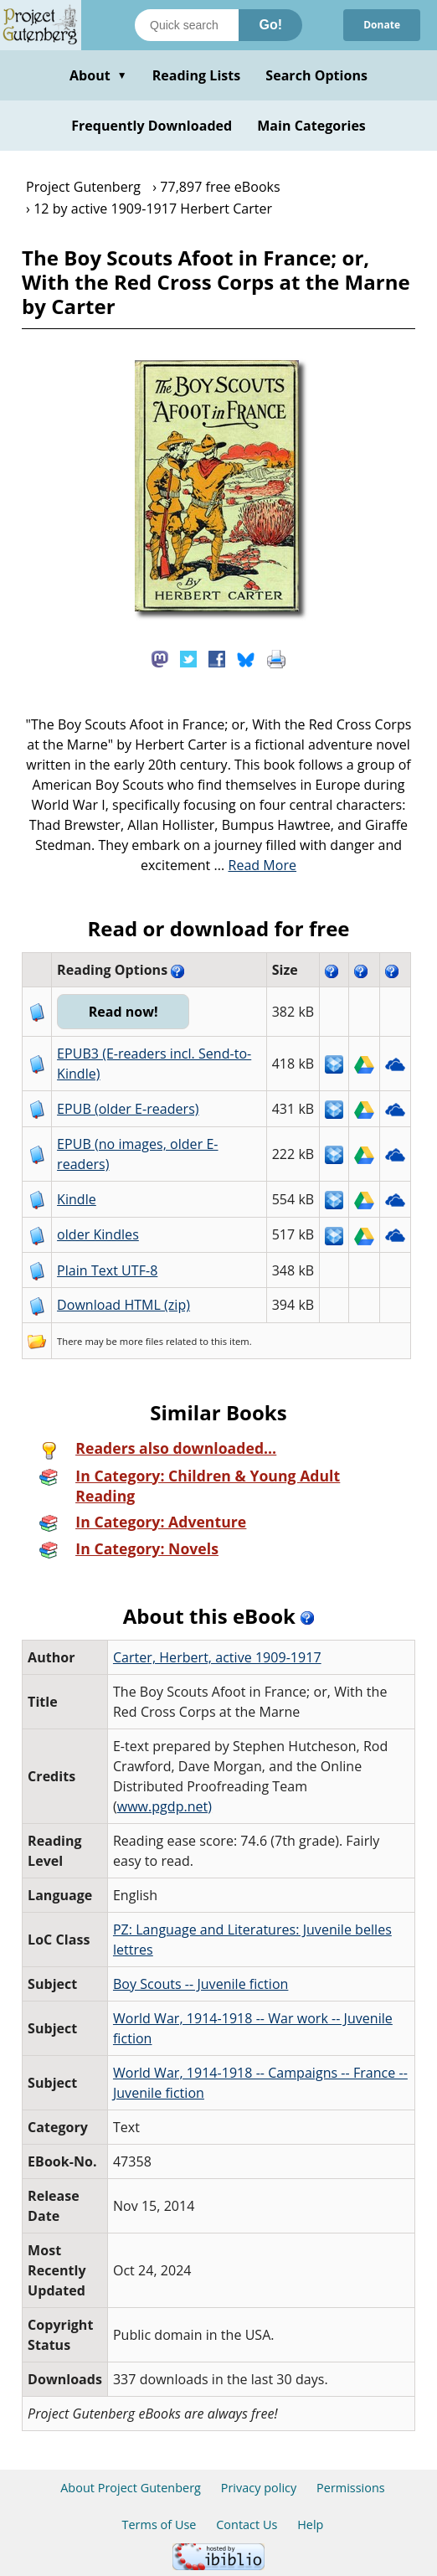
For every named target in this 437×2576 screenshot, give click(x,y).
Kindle (76, 1199)
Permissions (350, 2488)
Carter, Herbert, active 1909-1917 (217, 1657)
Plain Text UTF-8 (107, 1270)
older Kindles (98, 1234)
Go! (270, 25)
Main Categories (311, 125)
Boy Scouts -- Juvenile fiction (200, 1984)
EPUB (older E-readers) (127, 1109)
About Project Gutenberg (130, 2488)
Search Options (316, 75)
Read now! (123, 1011)
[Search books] (187, 25)
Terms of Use (159, 2524)
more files (141, 1341)
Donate (381, 25)
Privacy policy (259, 2488)
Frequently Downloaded (151, 125)
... (255, 865)
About (98, 75)
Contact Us (246, 2524)
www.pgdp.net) (164, 1806)
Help (310, 2524)
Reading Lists (196, 75)
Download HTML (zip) (123, 1305)
